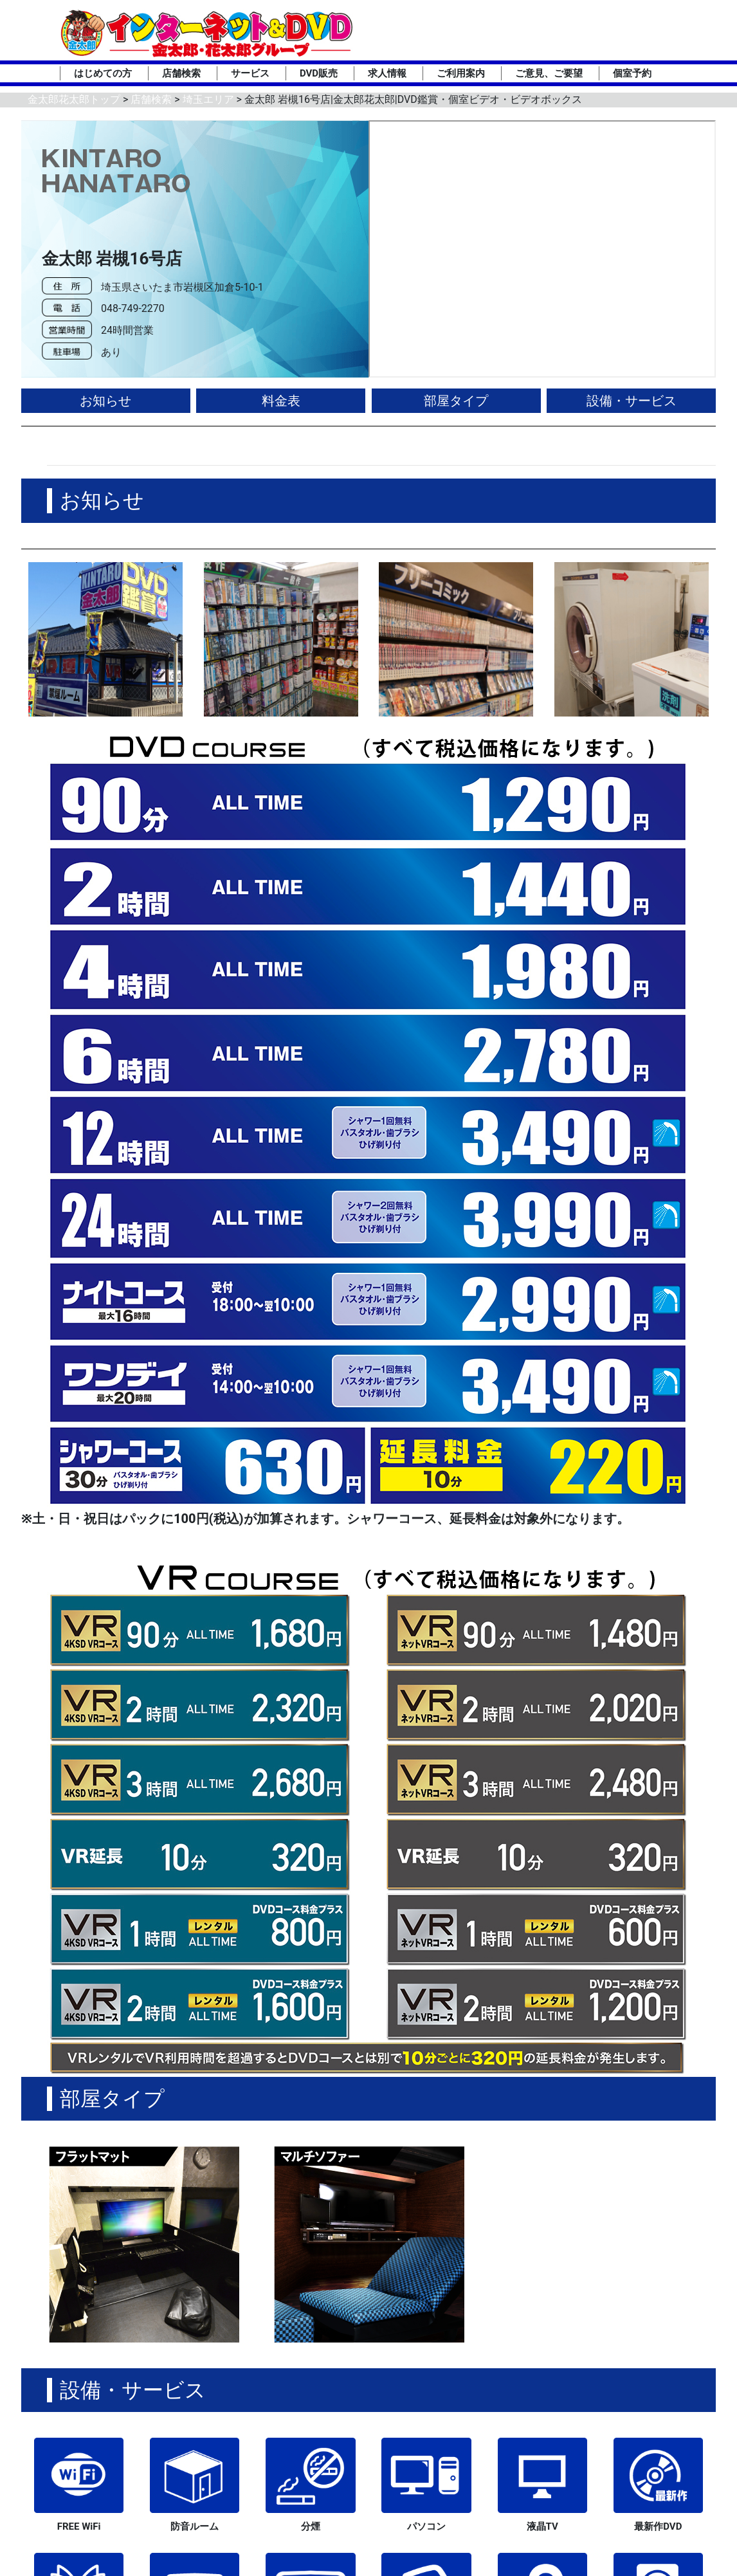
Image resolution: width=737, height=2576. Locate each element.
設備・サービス (632, 400)
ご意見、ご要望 (549, 73)
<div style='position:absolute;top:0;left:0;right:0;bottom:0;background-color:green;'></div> (542, 249)
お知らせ (105, 400)
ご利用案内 (461, 73)
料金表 (281, 400)
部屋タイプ (456, 400)
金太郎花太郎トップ (74, 99)
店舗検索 (181, 73)
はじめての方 (103, 73)
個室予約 (632, 73)
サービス (250, 73)
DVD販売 (319, 73)
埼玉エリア (208, 99)
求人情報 (387, 73)
